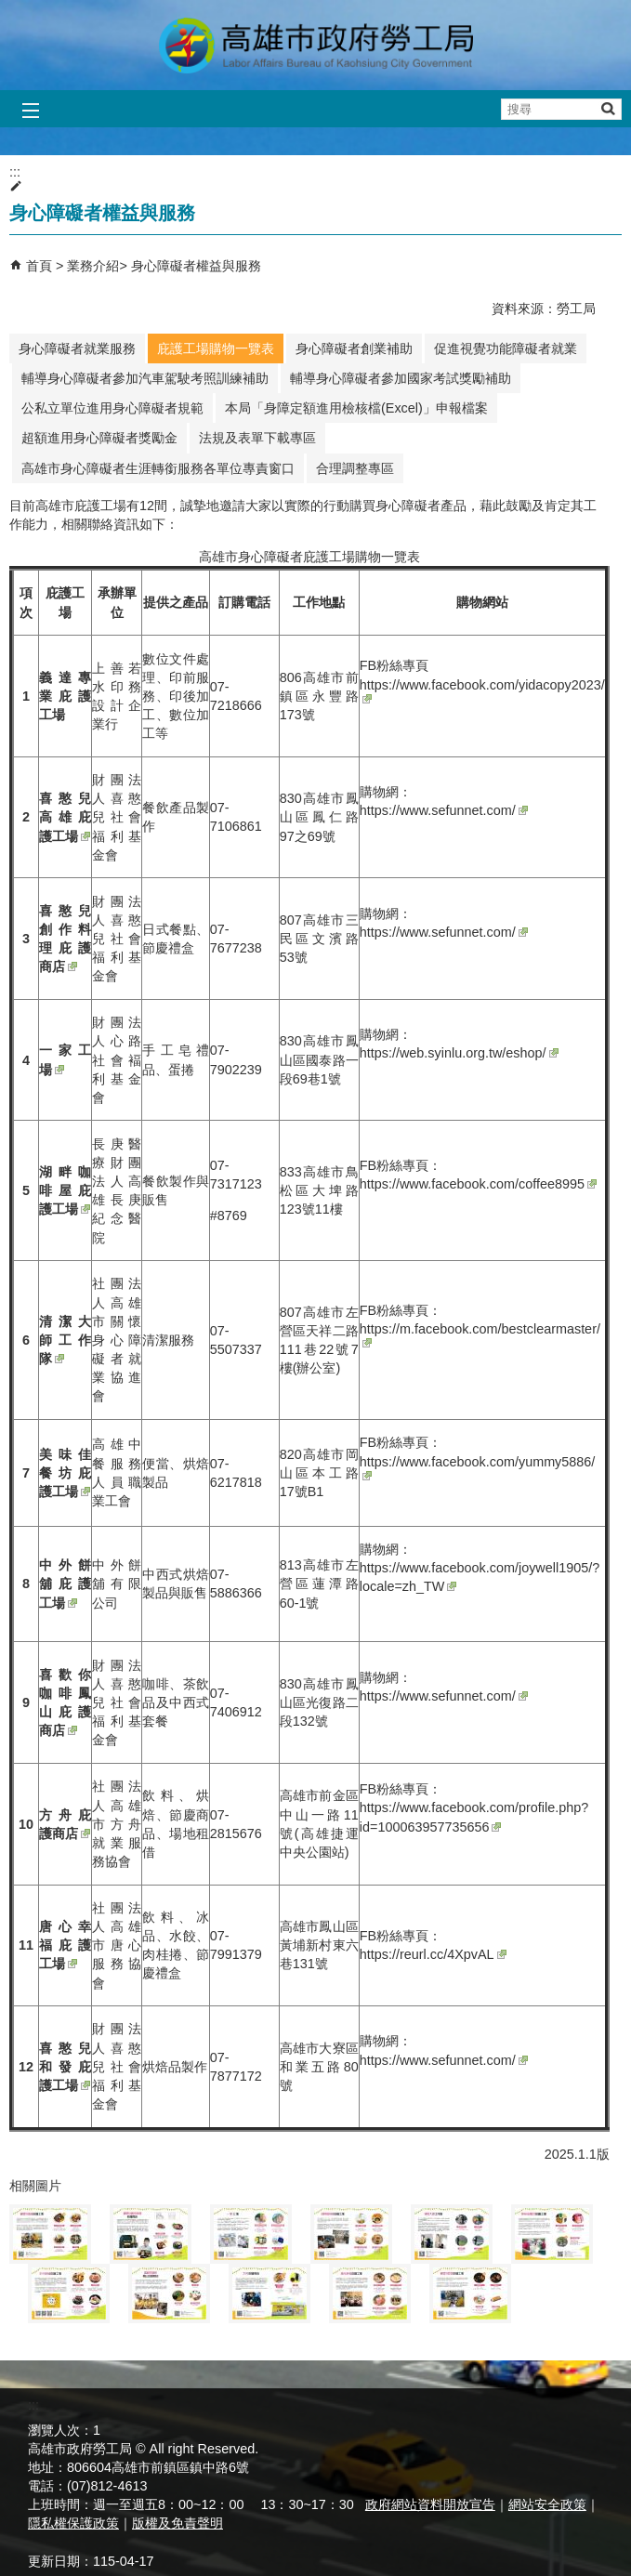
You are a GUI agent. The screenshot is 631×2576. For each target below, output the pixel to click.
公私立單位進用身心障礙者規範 (112, 408)
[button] (607, 108)
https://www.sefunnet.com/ (444, 810)
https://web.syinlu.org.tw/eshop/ (459, 1052)
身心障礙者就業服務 (77, 348)
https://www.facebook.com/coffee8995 (478, 1183)
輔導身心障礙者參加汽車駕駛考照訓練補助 (145, 378)
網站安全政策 (547, 2504)
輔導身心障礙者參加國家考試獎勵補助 (400, 378)
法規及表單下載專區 (257, 437)
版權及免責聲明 (177, 2523)
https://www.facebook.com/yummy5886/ (478, 1467)
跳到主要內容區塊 (9, 9)
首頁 (39, 265)
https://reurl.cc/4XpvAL (433, 1954)
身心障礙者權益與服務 (196, 265)
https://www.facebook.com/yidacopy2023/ (482, 690)
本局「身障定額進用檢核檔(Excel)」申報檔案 (356, 408)
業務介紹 (93, 265)
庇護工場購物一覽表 (215, 348)
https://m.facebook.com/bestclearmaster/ (480, 1334)
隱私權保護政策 (73, 2523)
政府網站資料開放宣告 (430, 2504)
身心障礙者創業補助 (354, 348)
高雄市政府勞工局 (316, 45)
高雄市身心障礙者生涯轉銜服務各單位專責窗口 (158, 468)
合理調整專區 (355, 468)
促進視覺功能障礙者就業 (505, 348)
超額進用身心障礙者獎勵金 (99, 437)
